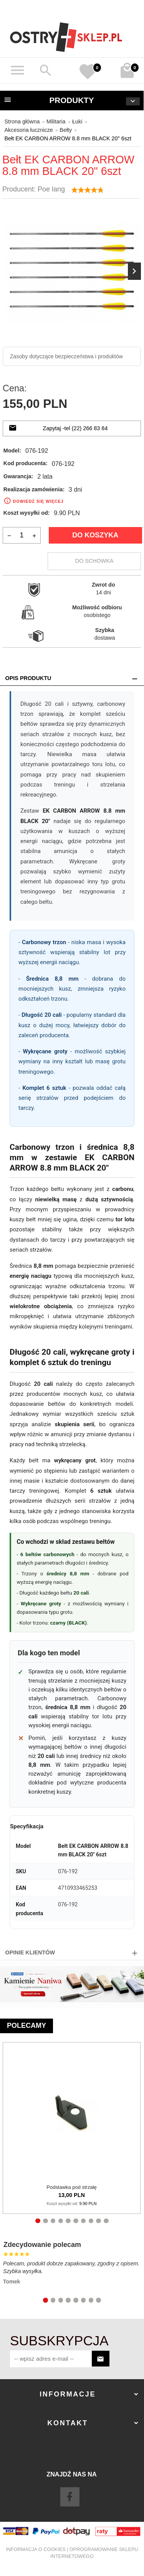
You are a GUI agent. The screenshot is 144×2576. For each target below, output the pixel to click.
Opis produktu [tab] (28, 678)
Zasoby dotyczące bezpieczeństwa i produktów (66, 356)
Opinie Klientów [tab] (30, 1952)
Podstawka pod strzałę (71, 2187)
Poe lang (51, 189)
